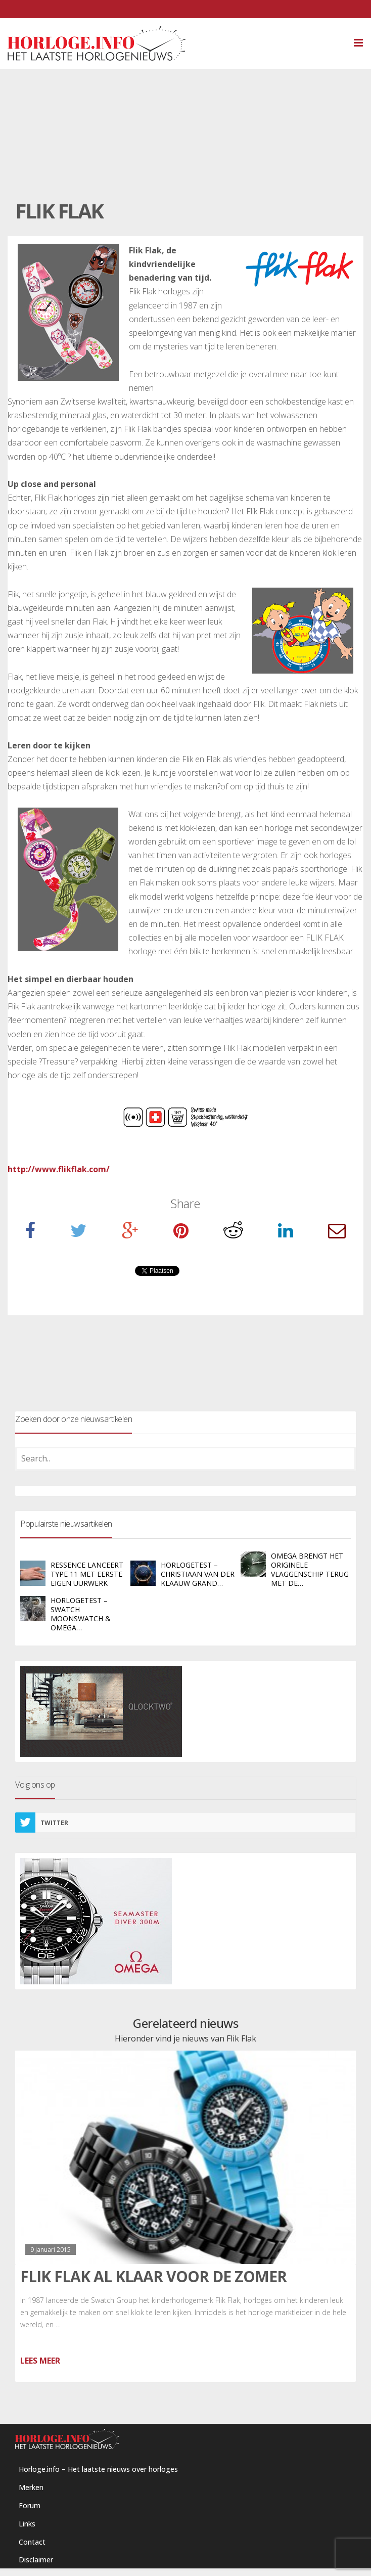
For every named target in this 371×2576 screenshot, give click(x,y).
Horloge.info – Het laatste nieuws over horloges (98, 2469)
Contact (32, 2542)
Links (27, 2523)
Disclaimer (36, 2559)
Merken (31, 2487)
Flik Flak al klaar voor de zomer (153, 2276)
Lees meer (40, 2360)
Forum (29, 2505)
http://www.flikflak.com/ (59, 1169)
